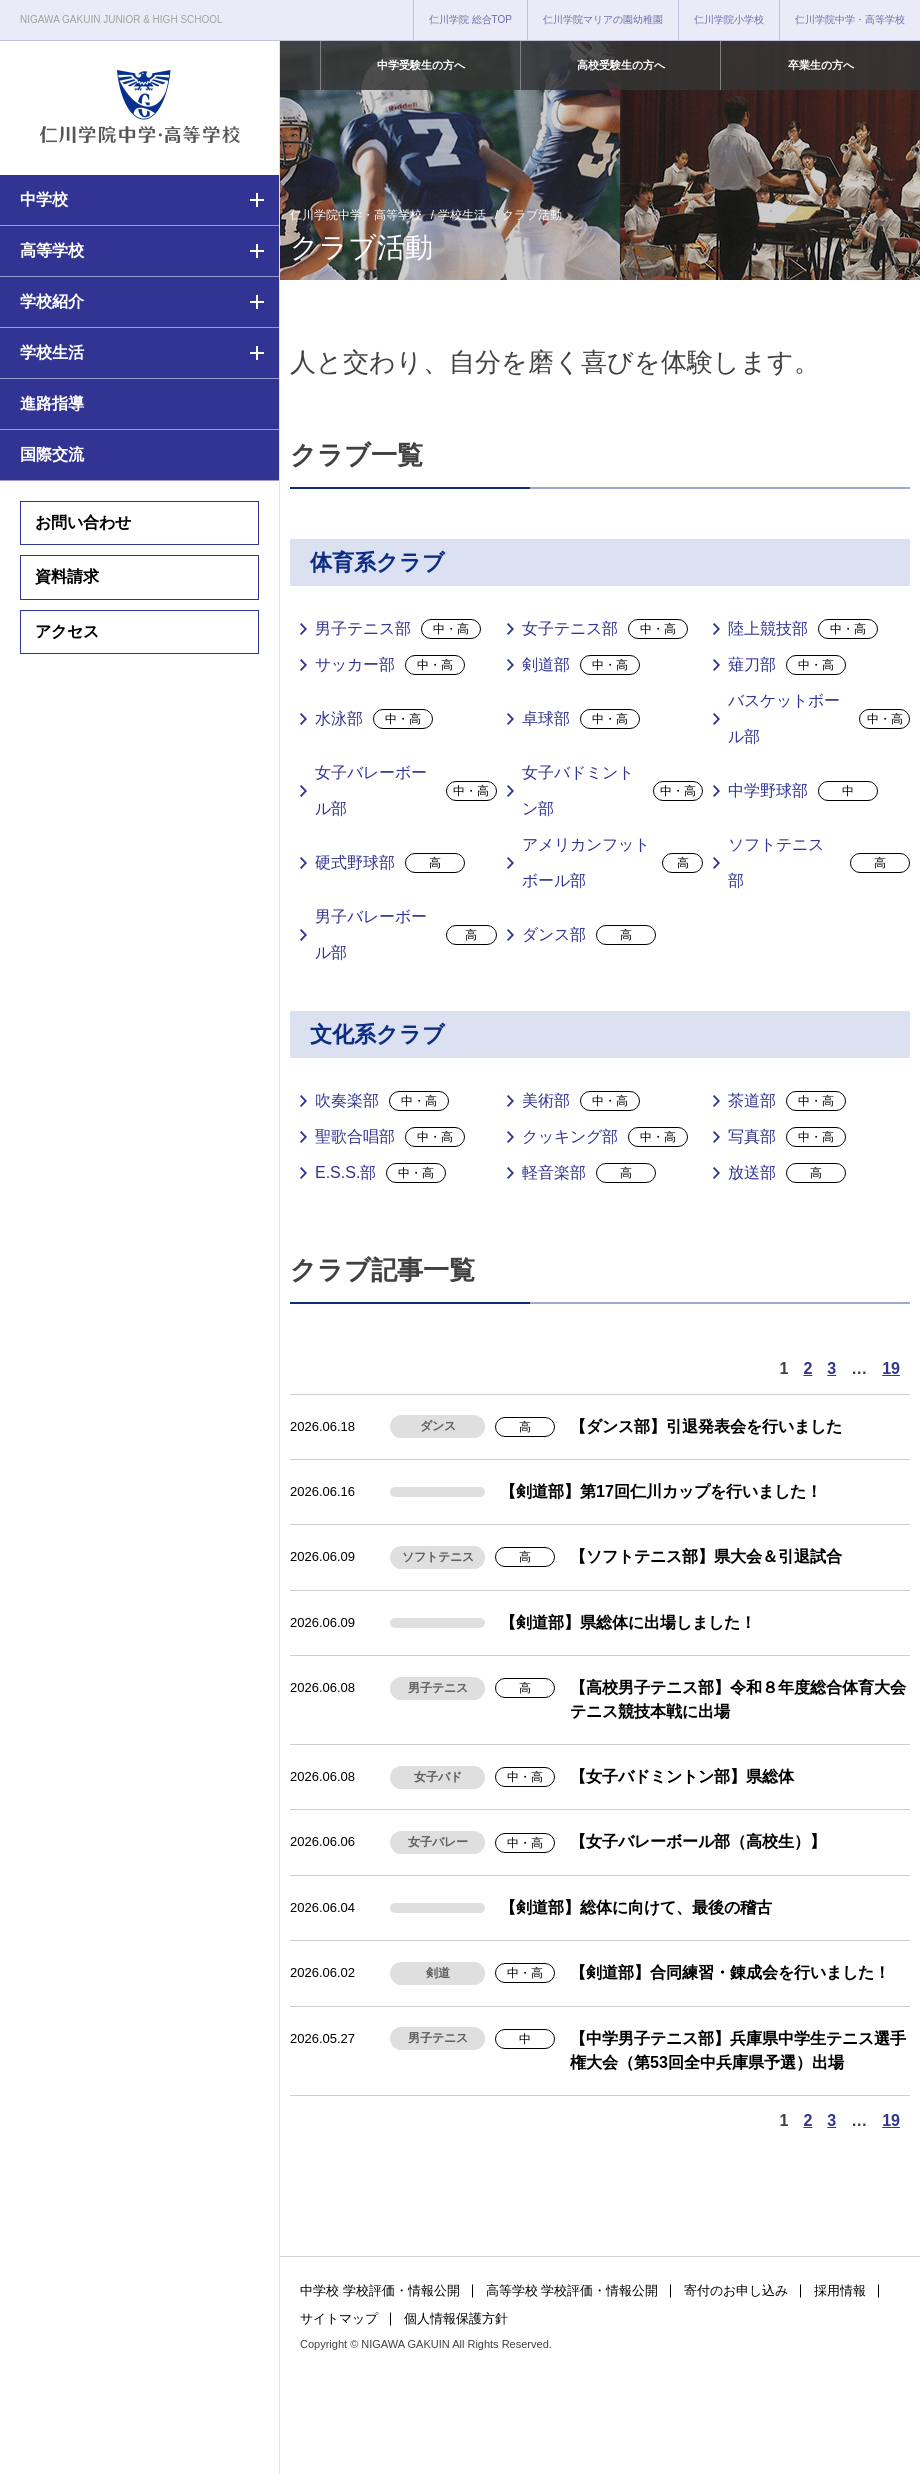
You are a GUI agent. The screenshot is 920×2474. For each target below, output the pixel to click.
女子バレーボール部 (406, 790)
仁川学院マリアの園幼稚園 (603, 19)
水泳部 (374, 719)
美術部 (581, 1101)
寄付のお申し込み (736, 2290)
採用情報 (840, 2290)
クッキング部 (605, 1137)
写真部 (787, 1137)
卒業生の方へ (821, 65)
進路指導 (52, 403)
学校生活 (52, 352)
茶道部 (787, 1101)
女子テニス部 (605, 629)
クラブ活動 (532, 215)
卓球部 (581, 719)
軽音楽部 (589, 1173)
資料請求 (67, 576)
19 (891, 1368)
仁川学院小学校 (729, 19)
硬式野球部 (390, 863)
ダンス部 (589, 935)
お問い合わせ (83, 522)
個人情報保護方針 (456, 2318)
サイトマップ (339, 2318)
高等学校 (52, 250)
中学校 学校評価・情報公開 (380, 2290)
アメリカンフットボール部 (613, 862)
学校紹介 (52, 301)
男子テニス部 (398, 629)
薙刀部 (787, 665)
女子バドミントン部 (613, 790)
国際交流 (52, 454)
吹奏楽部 (382, 1101)
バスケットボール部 (819, 718)
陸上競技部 (803, 629)
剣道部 (581, 665)
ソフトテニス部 (819, 862)
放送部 (787, 1173)
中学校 (44, 199)
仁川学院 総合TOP (470, 19)
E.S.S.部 (380, 1173)
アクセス (67, 631)
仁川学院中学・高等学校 (850, 19)
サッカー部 (390, 665)
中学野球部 (803, 791)
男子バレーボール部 (406, 934)
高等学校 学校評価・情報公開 (572, 2290)
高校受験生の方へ (621, 65)
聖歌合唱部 (390, 1137)
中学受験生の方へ (421, 65)
